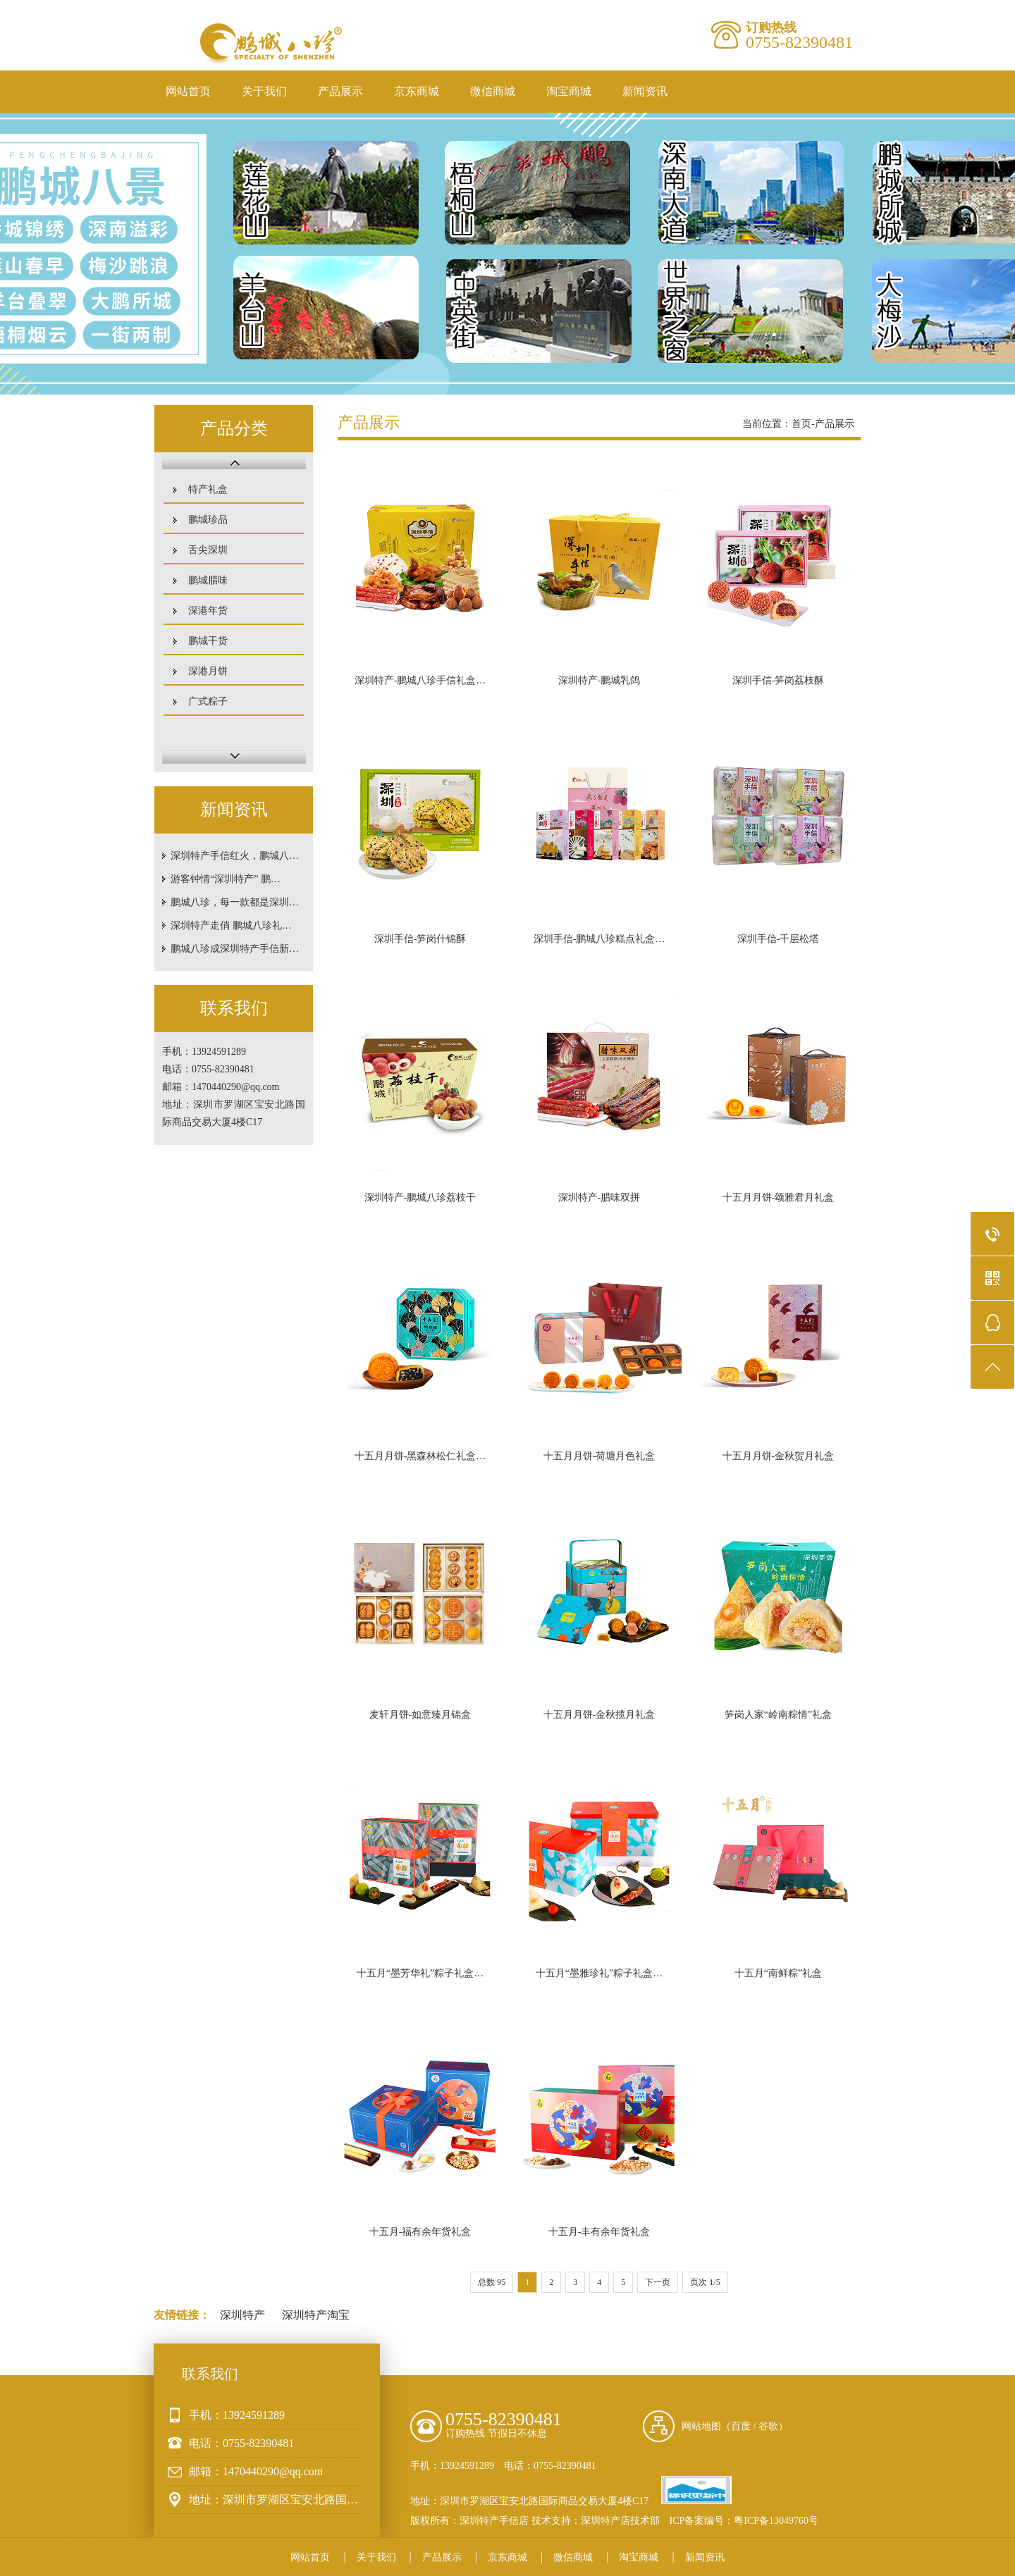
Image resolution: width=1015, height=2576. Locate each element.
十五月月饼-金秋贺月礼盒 (778, 1456)
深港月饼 (208, 671)
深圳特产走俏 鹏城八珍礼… (231, 925)
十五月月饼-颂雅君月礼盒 (778, 1197)
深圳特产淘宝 (316, 2315)
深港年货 (208, 610)
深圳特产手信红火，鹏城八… (235, 855)
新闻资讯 (645, 91)
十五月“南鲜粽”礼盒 (778, 1973)
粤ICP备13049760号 (776, 2520)
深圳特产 (242, 2315)
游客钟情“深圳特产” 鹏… (226, 879)
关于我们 (264, 91)
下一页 (657, 2282)
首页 (801, 424)
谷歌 (768, 2426)
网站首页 (188, 91)
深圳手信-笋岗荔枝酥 (778, 680)
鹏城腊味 (208, 580)
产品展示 (340, 91)
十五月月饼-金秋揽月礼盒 (599, 1714)
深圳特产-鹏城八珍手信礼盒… (420, 680)
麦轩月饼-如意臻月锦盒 (420, 1714)
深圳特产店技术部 (620, 2520)
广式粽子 (208, 701)
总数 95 (491, 2282)
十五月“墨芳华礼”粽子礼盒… (420, 1973)
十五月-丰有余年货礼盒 (599, 2232)
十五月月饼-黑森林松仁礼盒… (420, 1456)
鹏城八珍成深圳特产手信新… (235, 948)
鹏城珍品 (208, 519)
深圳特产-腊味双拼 (599, 1197)
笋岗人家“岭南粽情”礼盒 (778, 1714)
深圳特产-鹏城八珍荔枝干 (420, 1197)
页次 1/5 (705, 2282)
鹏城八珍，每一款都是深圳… (235, 902)
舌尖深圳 (208, 550)
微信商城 (492, 91)
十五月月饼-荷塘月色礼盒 (599, 1456)
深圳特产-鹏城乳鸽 (599, 680)
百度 (741, 2426)
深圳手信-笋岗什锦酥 (420, 939)
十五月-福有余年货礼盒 (420, 2232)
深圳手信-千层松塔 (778, 939)
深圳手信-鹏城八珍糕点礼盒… (599, 939)
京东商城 (416, 91)
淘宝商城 (568, 91)
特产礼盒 (208, 489)
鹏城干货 (208, 641)
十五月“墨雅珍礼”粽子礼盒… (599, 1973)
